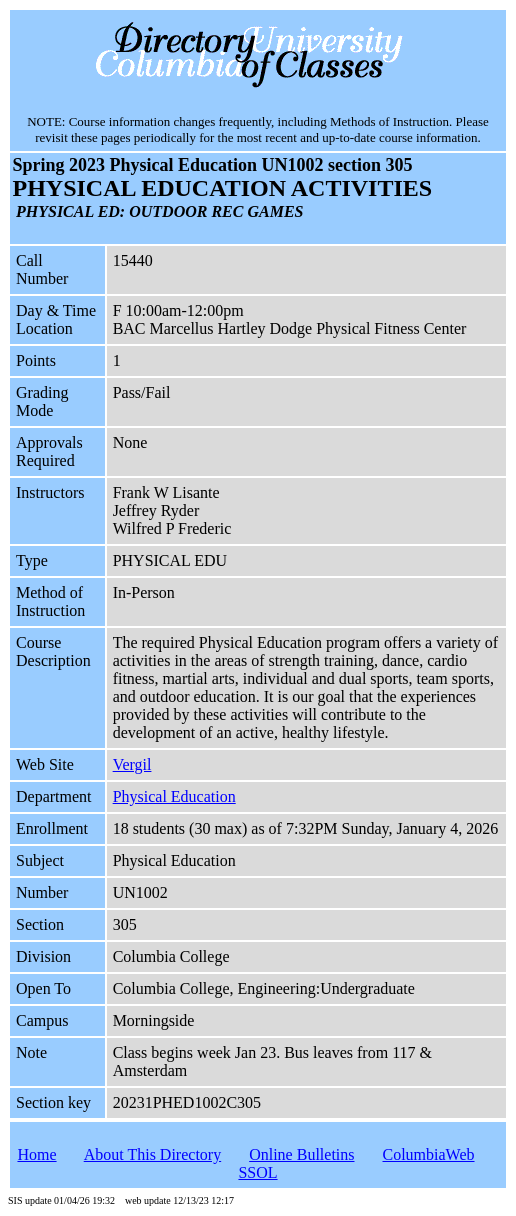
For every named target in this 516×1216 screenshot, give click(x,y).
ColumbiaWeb (429, 1154)
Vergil (132, 764)
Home (36, 1154)
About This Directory (152, 1154)
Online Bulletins (301, 1154)
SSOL (257, 1172)
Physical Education (174, 796)
